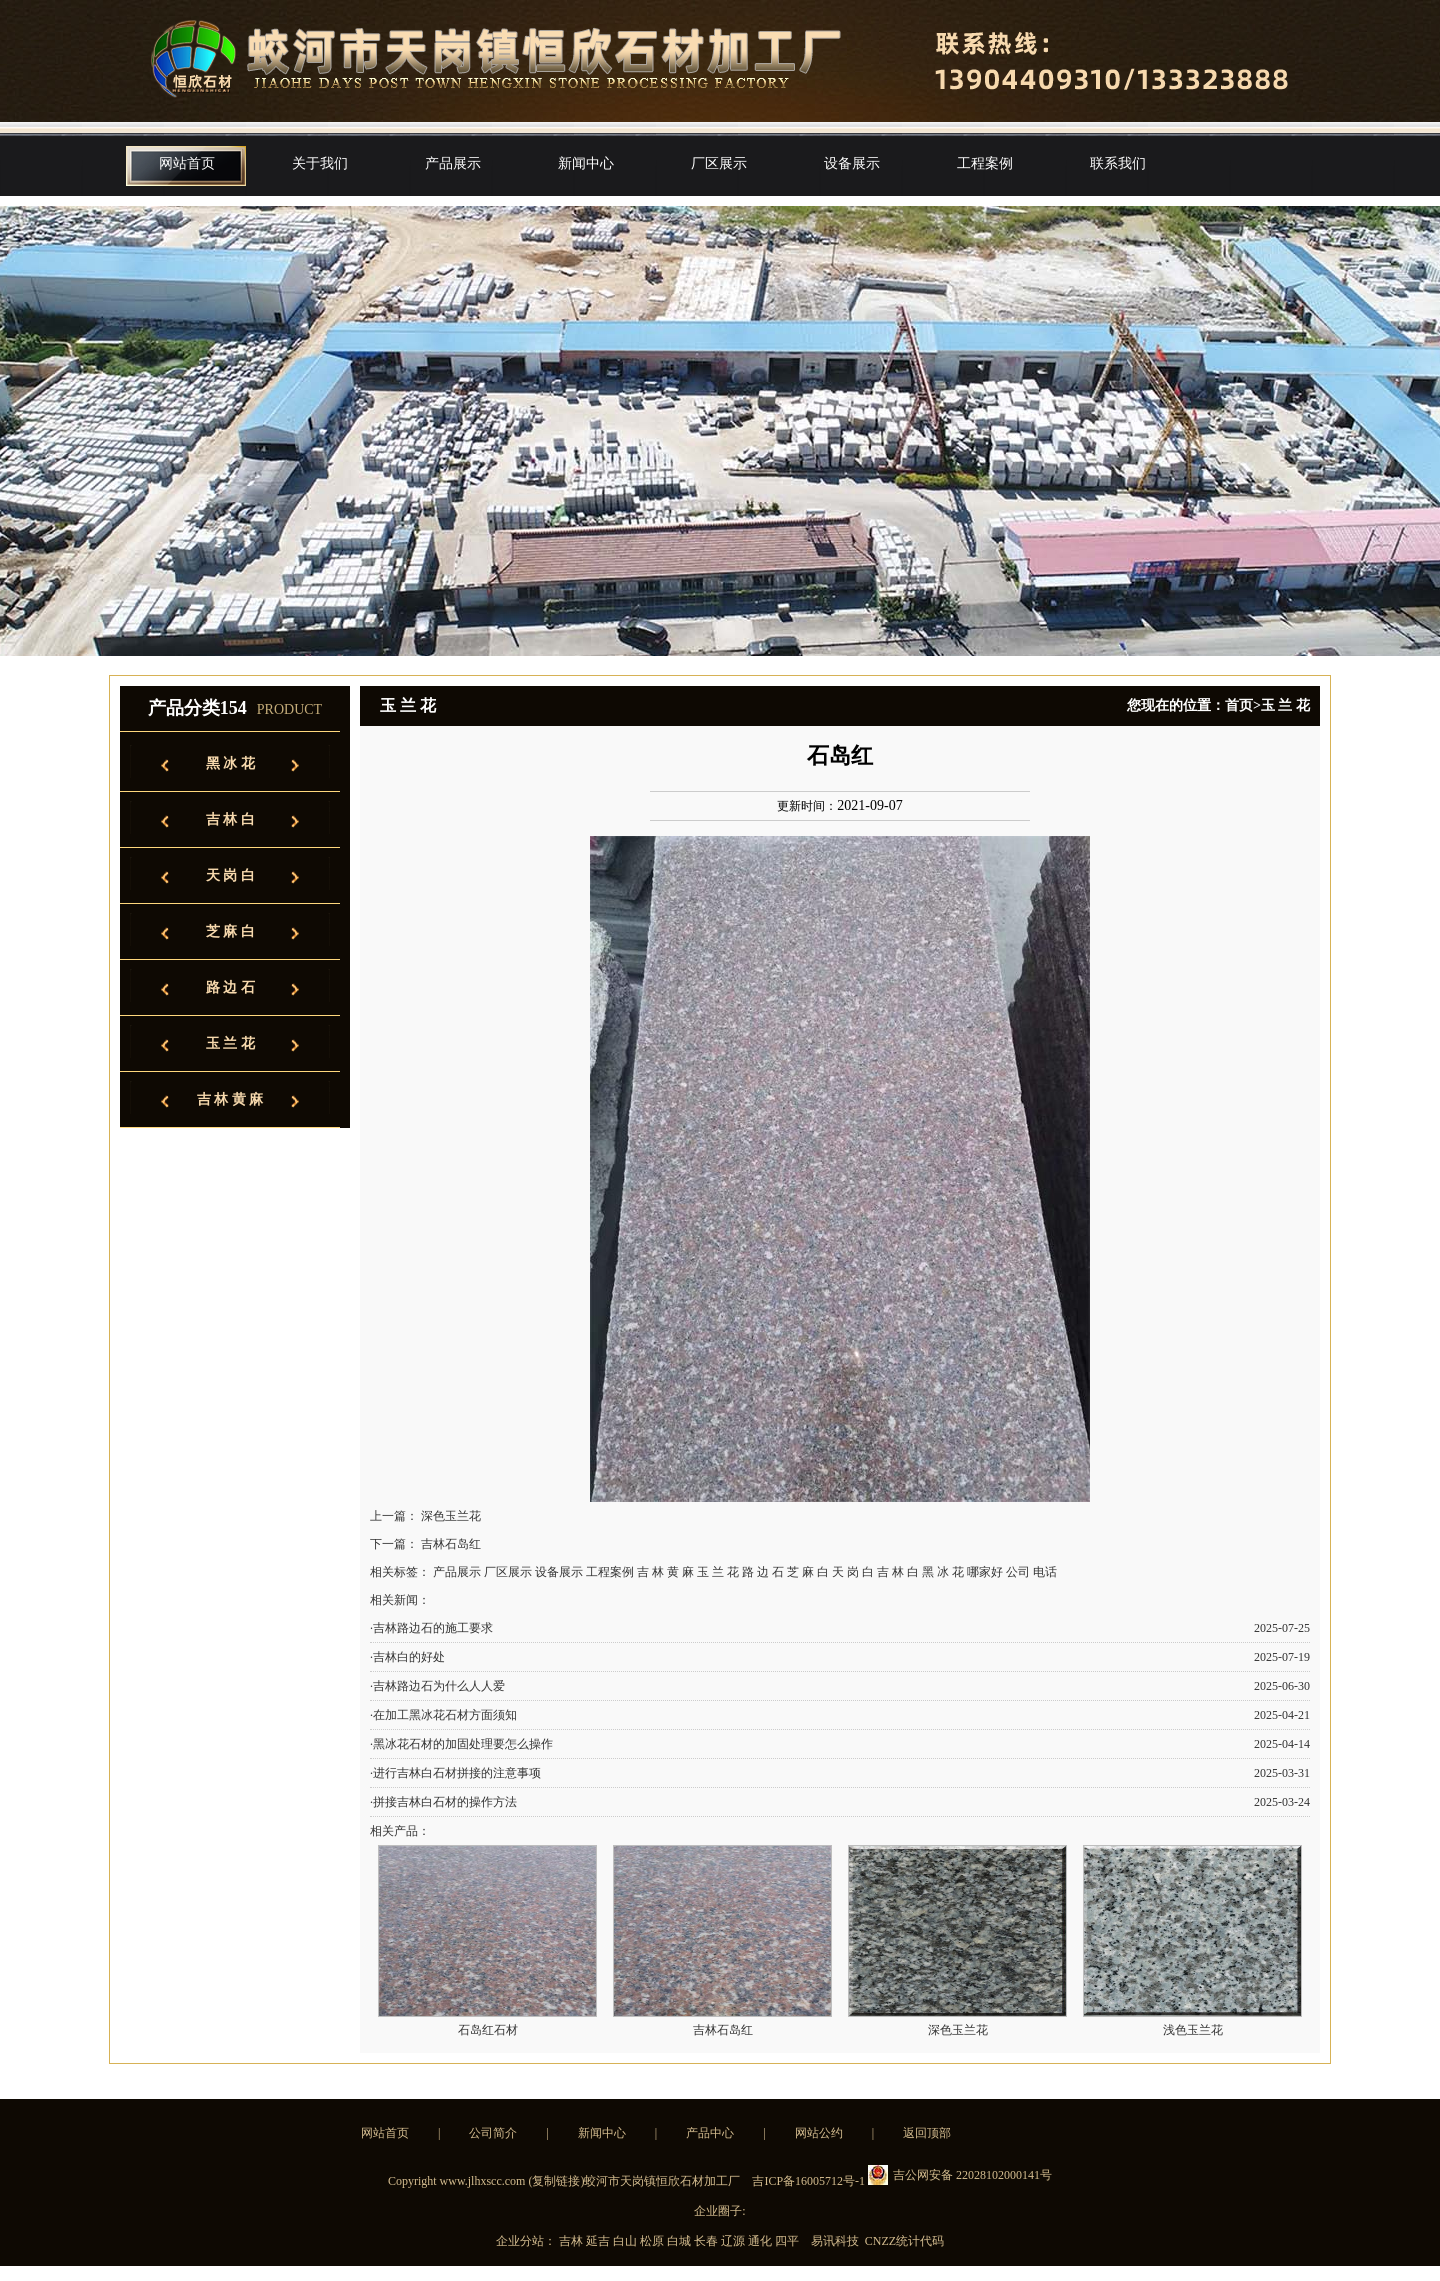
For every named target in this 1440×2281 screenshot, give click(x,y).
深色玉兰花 (451, 1516)
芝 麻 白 (230, 931)
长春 (707, 2241)
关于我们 (320, 163)
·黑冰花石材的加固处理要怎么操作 (461, 1744)
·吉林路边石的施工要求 (431, 1628)
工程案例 (985, 163)
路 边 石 (230, 987)
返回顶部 (927, 2133)
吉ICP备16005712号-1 (808, 2181)
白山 (626, 2241)
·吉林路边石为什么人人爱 (437, 1686)
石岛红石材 (488, 2030)
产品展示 (453, 163)
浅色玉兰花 (1193, 2030)
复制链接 (556, 2181)
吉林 (572, 2241)
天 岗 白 (230, 875)
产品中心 (710, 2133)
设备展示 (852, 163)
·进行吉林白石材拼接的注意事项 (455, 1773)
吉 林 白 (230, 819)
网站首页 (187, 163)
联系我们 (1118, 163)
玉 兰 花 (230, 1043)
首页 (1239, 705)
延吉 (599, 2241)
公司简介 (493, 2133)
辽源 (734, 2241)
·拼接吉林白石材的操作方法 (443, 1802)
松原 (653, 2241)
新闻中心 (586, 163)
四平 (788, 2241)
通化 (761, 2241)
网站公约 (819, 2133)
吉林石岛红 (451, 1544)
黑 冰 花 (230, 763)
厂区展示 (719, 163)
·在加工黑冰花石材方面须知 (443, 1715)
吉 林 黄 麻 (230, 1099)
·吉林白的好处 (407, 1657)
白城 (680, 2241)
